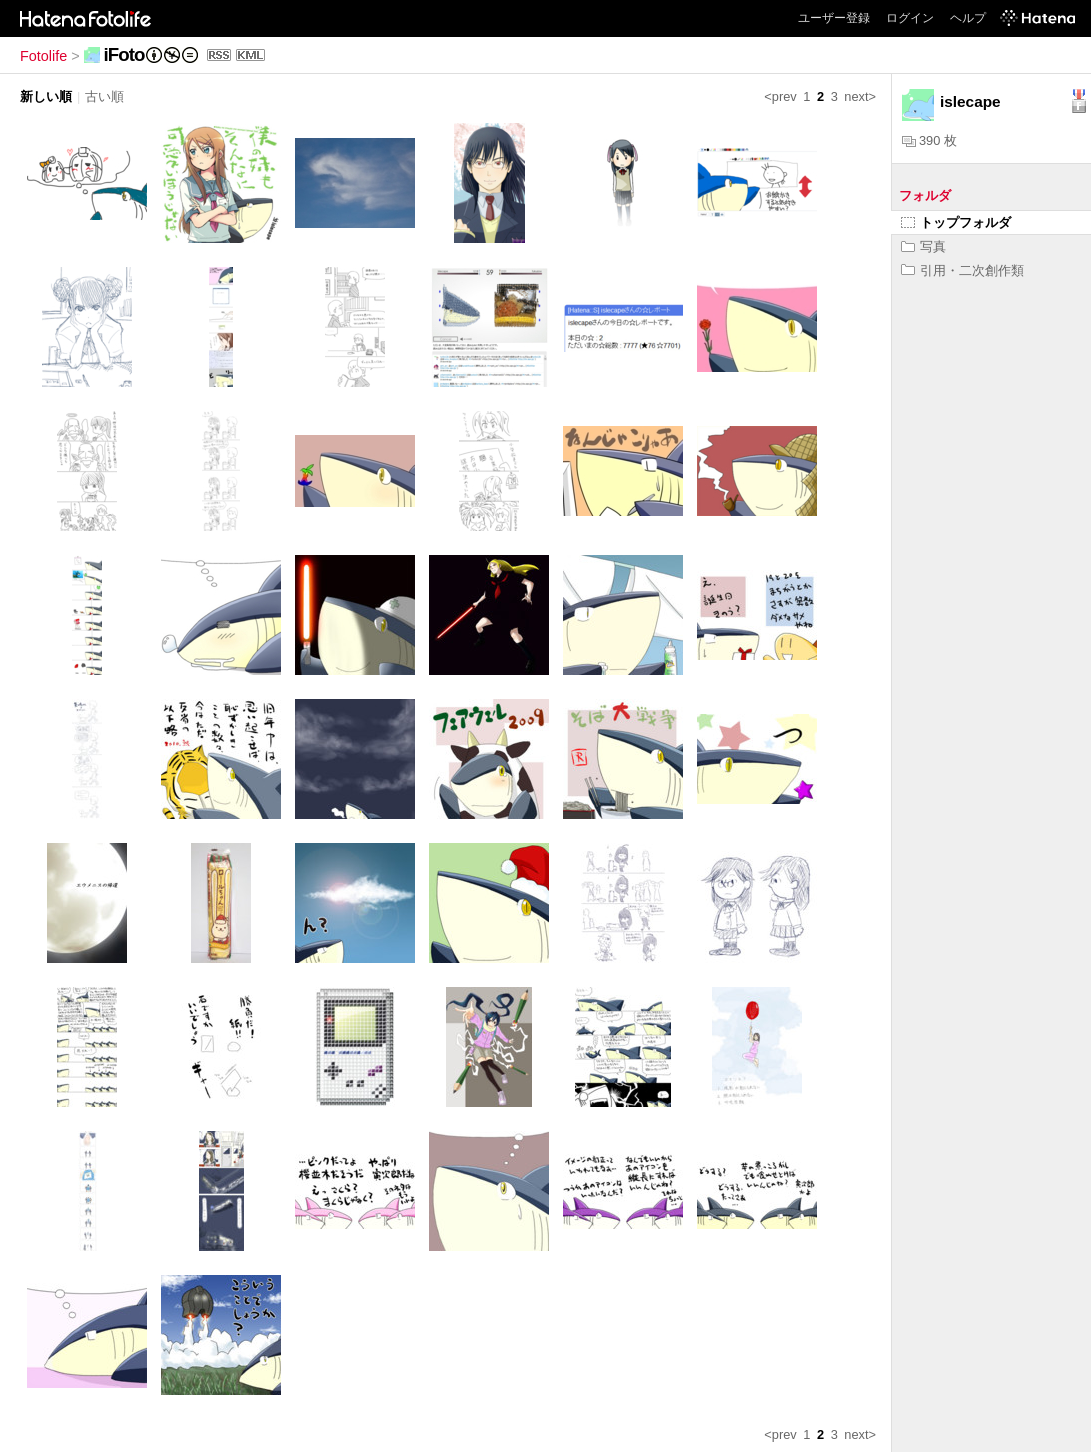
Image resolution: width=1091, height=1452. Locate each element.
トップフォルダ (956, 222)
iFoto (124, 54)
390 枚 (929, 140)
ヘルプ (968, 18)
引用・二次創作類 (962, 270)
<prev (780, 96)
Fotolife (43, 56)
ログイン (910, 18)
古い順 (104, 96)
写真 (923, 246)
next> (860, 96)
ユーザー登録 (834, 18)
